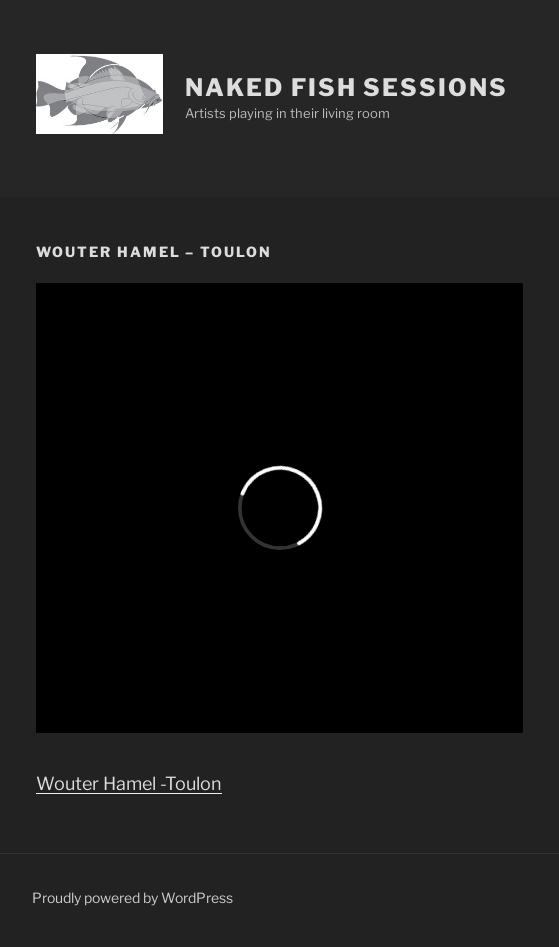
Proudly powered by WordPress (132, 897)
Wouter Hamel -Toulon (129, 783)
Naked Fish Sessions (346, 87)
